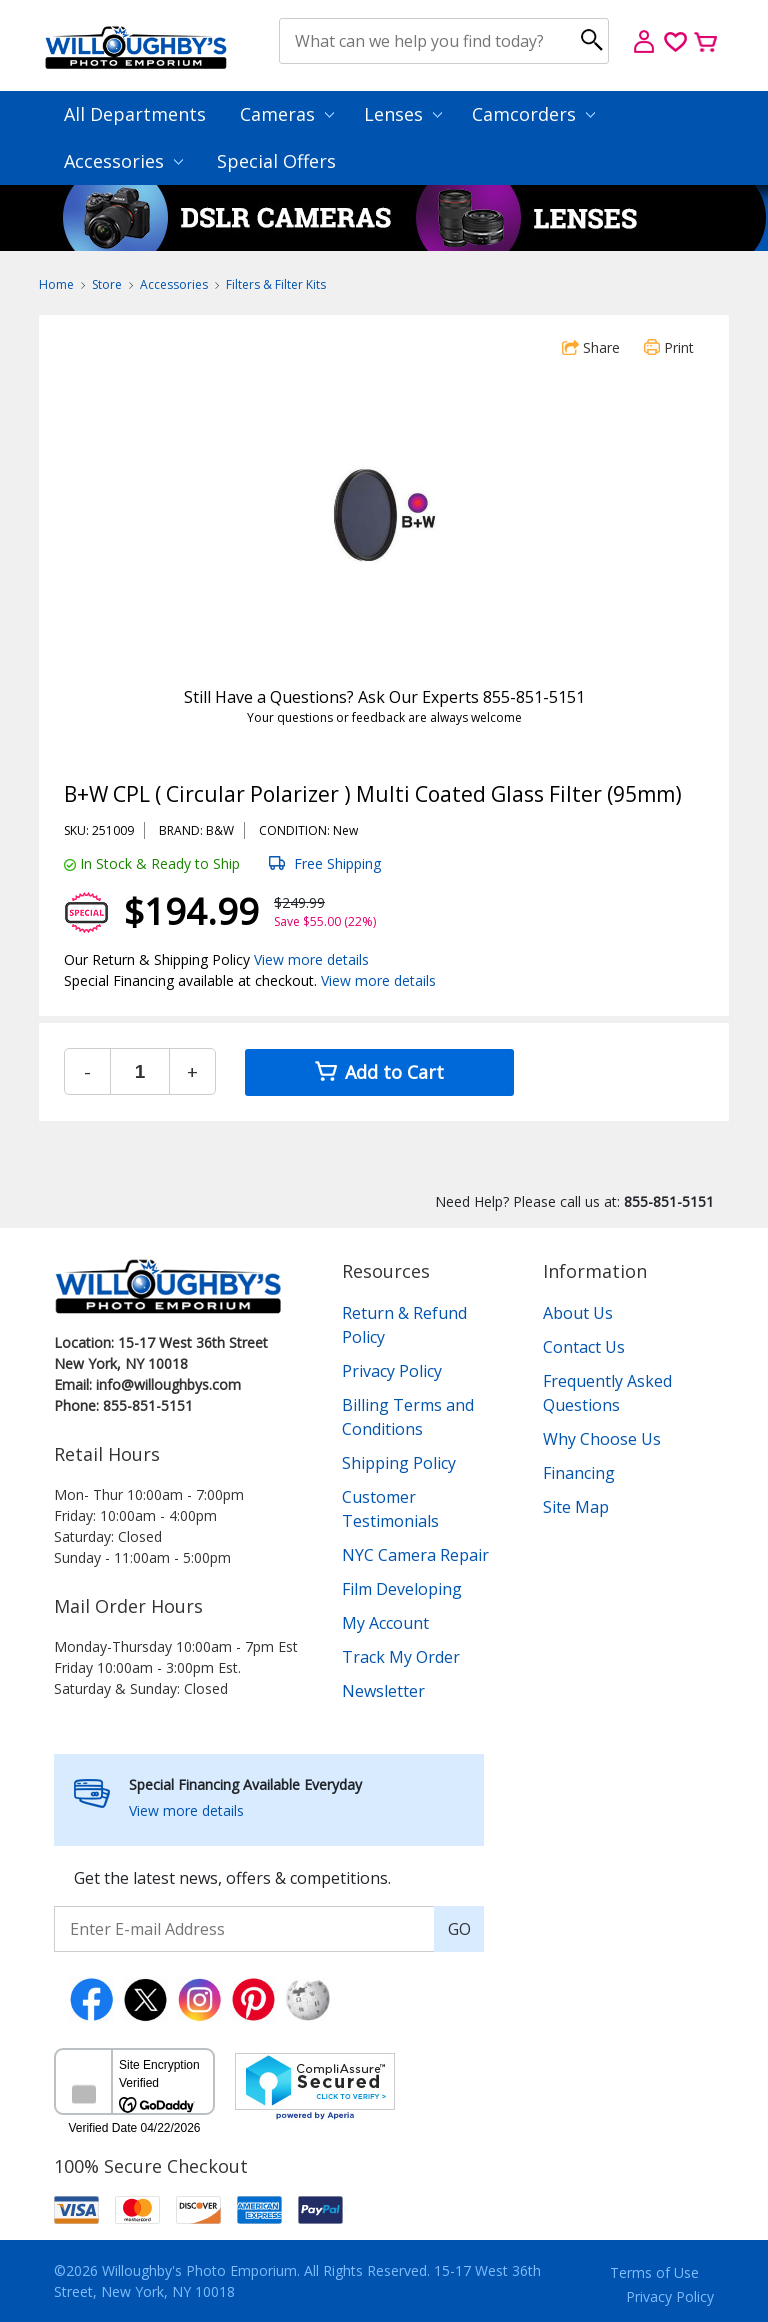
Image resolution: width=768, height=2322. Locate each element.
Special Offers (276, 161)
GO (459, 1929)
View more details (311, 959)
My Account (385, 1623)
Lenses (403, 114)
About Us (578, 1313)
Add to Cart (379, 1072)
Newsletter (383, 1691)
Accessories (123, 161)
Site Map (576, 1507)
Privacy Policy (392, 1371)
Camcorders (533, 114)
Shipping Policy (399, 1463)
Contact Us (584, 1347)
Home (56, 284)
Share (591, 347)
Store (107, 284)
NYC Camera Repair (415, 1555)
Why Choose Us (602, 1439)
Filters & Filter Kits (276, 284)
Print (669, 347)
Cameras (287, 114)
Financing (579, 1473)
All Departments (135, 114)
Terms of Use (654, 2272)
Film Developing (402, 1589)
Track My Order (401, 1657)
